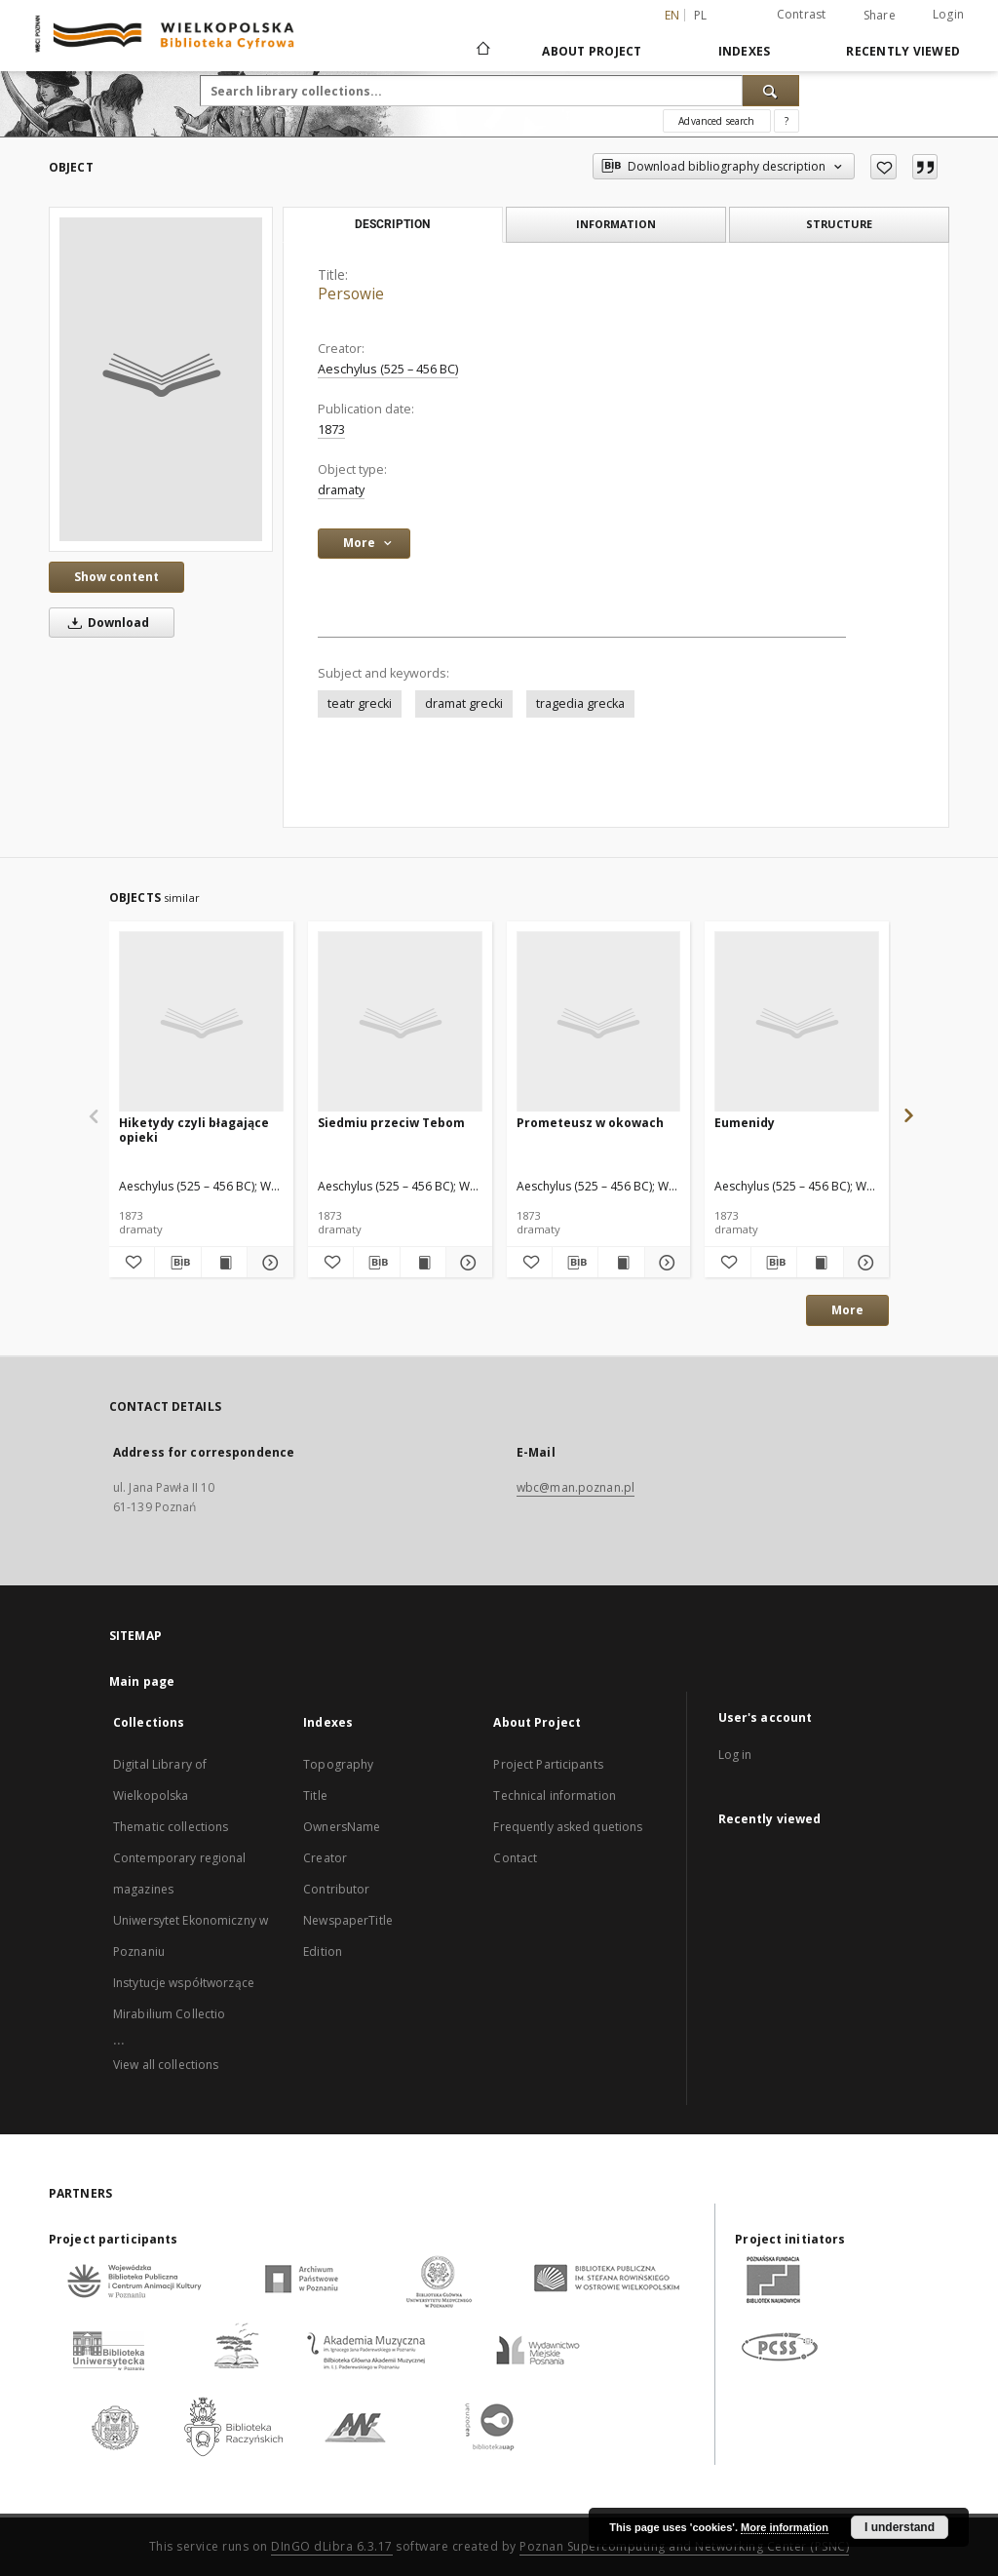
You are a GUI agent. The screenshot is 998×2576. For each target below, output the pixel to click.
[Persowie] (160, 379)
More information (784, 2527)
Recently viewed (903, 51)
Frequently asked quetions (567, 1826)
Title (315, 1795)
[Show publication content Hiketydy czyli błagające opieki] (224, 1262)
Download (105, 622)
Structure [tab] (839, 223)
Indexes (744, 51)
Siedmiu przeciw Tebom (391, 1122)
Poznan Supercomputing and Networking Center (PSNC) (684, 2546)
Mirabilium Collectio (169, 2014)
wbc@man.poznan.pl (575, 1487)
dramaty (341, 490)
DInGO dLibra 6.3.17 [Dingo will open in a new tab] (332, 2546)
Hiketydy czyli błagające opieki (194, 1129)
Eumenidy (744, 1122)
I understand (899, 2527)
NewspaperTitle (348, 1920)
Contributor (336, 1889)
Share (880, 15)
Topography (338, 1764)
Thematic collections (170, 1826)
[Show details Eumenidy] (863, 1262)
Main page (141, 1681)
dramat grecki (464, 703)
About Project (591, 51)
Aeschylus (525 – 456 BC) (388, 369)
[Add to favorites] (883, 166)
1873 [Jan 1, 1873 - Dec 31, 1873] (331, 429)
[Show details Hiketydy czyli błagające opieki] (267, 1262)
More (847, 1310)
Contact (515, 1858)
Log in (735, 1754)
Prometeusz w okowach (590, 1122)
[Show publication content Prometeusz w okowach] (620, 1262)
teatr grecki (359, 703)
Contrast (801, 14)
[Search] (771, 90)
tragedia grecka (580, 703)
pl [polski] (701, 15)
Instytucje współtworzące (183, 1982)
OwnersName (341, 1826)
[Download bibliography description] (177, 1262)
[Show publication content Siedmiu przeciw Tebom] (423, 1262)
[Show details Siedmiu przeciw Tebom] (465, 1262)
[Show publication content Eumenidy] (819, 1262)
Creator (325, 1858)
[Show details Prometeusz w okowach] (664, 1262)
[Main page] (482, 50)
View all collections (165, 2064)
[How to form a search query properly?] (786, 121)
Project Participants (547, 1764)
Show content (116, 576)
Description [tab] (392, 224)
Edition (322, 1951)
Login (948, 14)
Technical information (554, 1795)
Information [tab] (616, 223)
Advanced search (716, 121)
